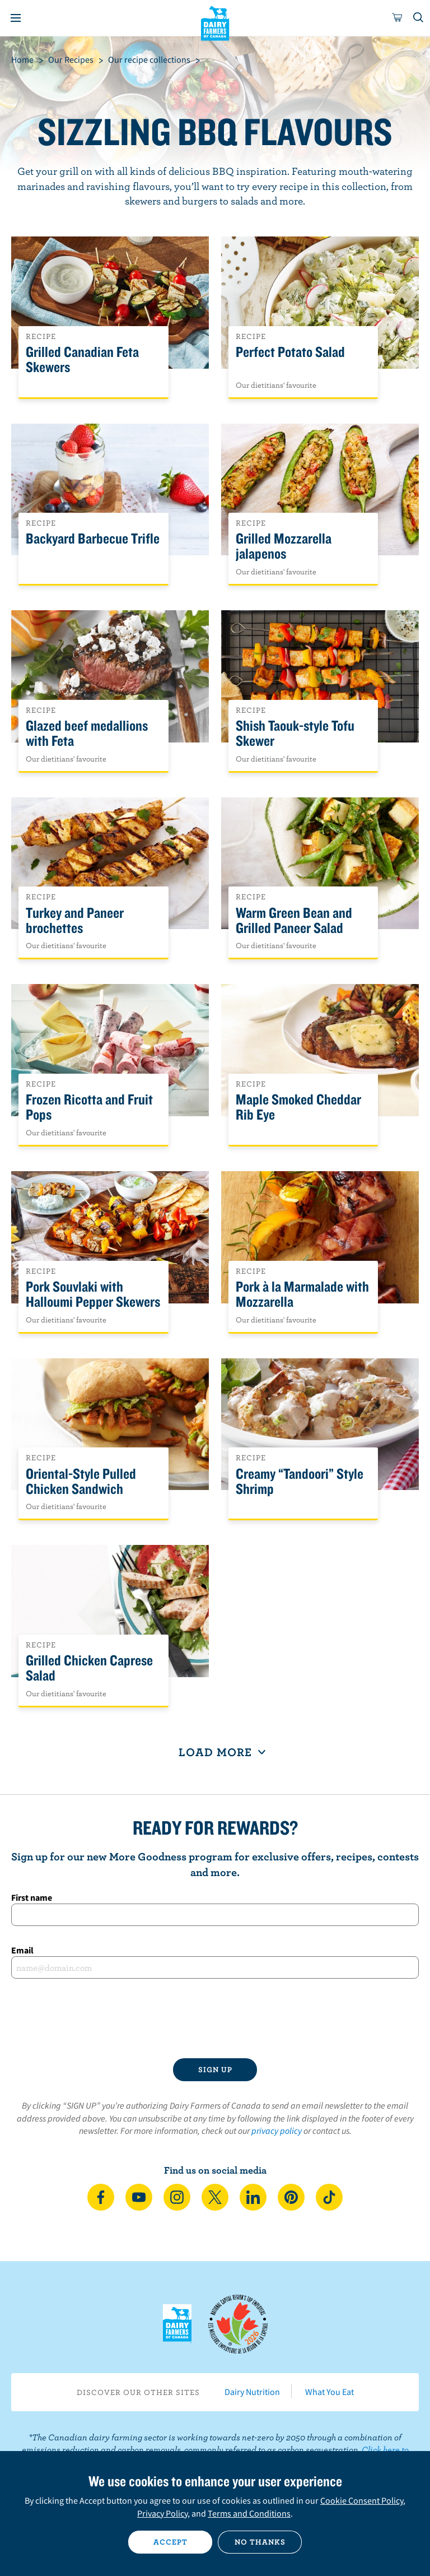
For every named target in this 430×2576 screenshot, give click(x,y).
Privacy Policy (162, 2513)
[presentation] (215, 2018)
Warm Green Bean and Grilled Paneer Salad (294, 920)
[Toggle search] (419, 18)
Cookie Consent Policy (361, 2500)
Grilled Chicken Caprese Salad (89, 1668)
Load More (215, 1751)
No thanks (260, 2541)
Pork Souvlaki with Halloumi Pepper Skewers (93, 1294)
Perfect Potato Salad (290, 352)
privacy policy (276, 2130)
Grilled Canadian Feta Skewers (82, 359)
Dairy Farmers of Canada (215, 23)
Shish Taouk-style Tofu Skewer (295, 733)
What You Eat (329, 2391)
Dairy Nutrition (252, 2391)
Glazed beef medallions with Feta (87, 733)
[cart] (397, 18)
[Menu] (15, 18)
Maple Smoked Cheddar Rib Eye (298, 1107)
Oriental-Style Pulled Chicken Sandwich (81, 1481)
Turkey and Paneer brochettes (75, 920)
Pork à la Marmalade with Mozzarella (302, 1294)
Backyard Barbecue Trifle (93, 539)
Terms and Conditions (249, 2513)
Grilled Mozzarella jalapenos (283, 546)
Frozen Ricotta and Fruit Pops (89, 1107)
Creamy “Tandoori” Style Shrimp (299, 1481)
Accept (170, 2541)
